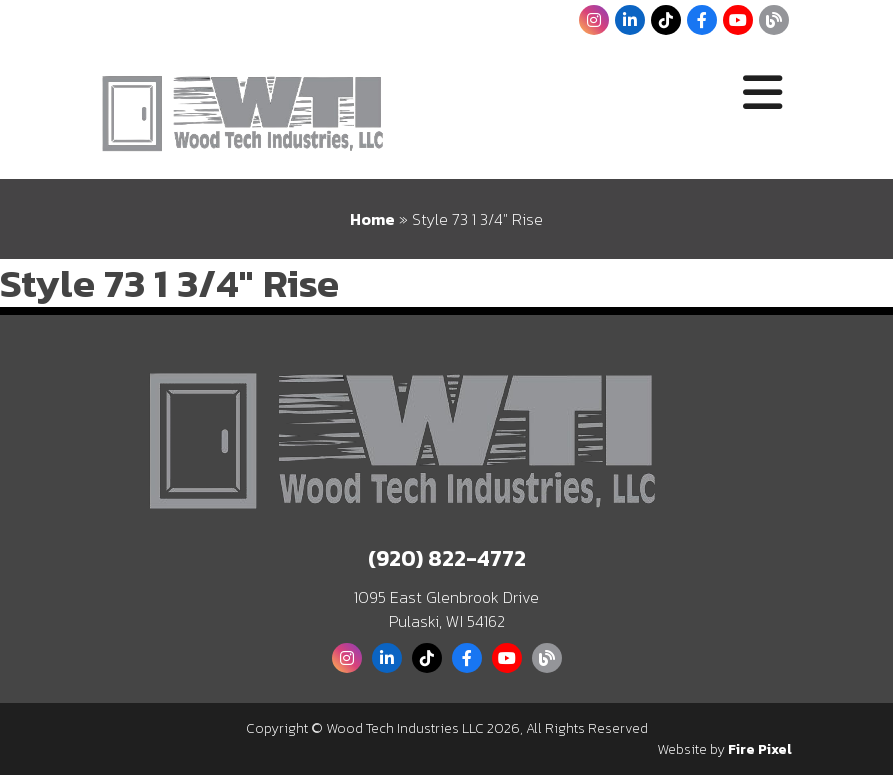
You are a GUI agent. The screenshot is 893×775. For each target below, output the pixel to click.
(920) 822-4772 (447, 558)
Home (372, 219)
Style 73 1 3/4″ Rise (169, 283)
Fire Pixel (760, 749)
